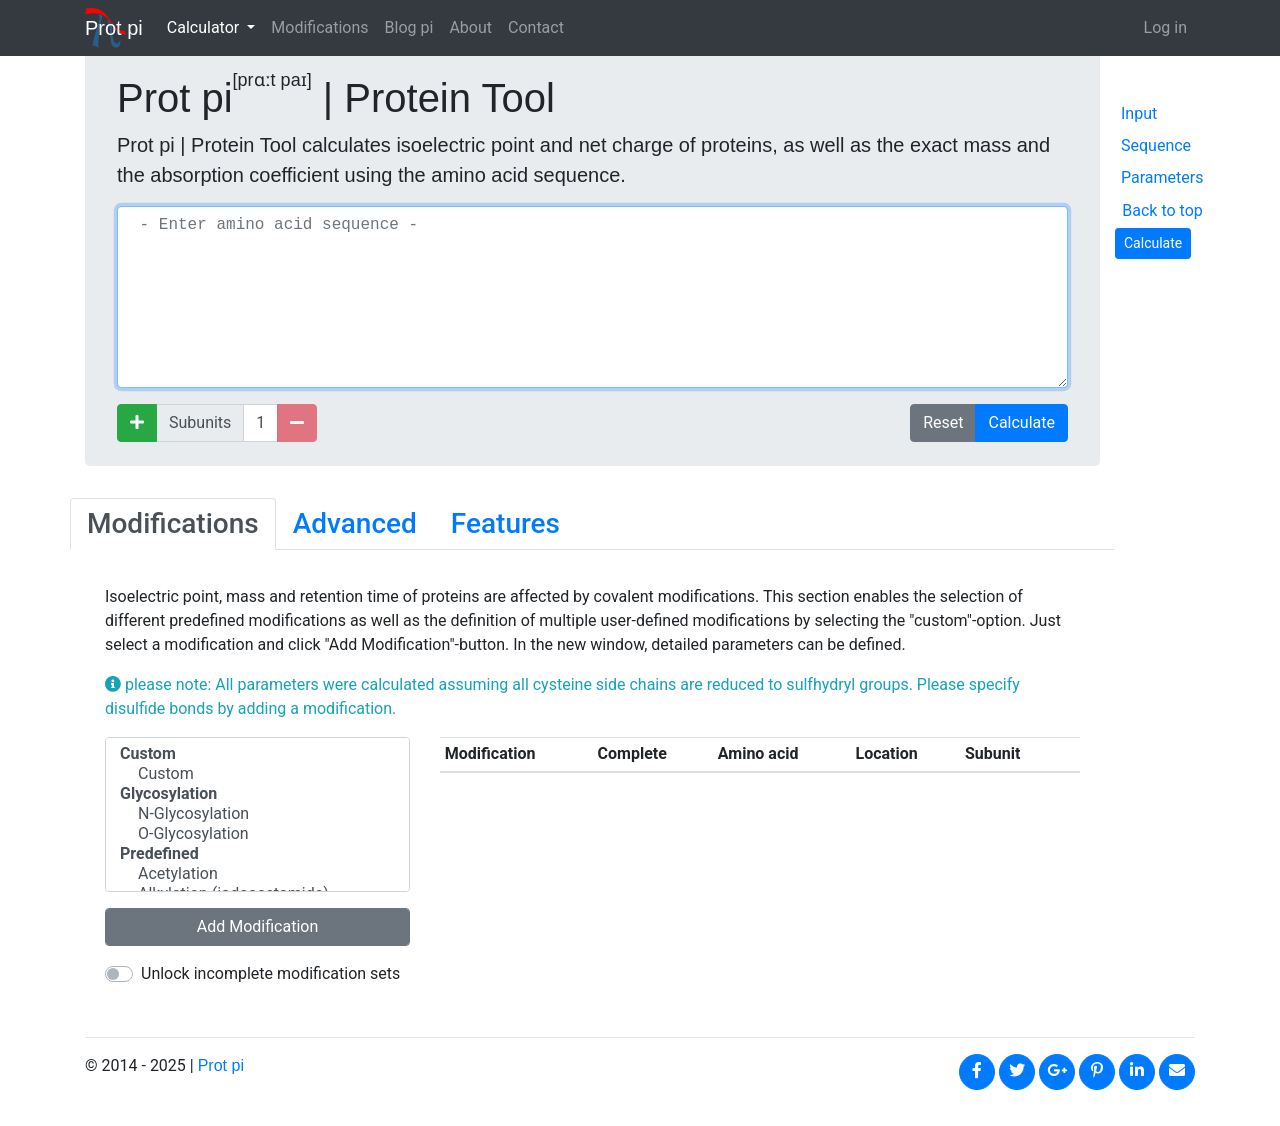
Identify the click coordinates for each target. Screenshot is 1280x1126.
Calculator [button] (205, 27)
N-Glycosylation (257, 814)
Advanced (355, 523)
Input (1139, 113)
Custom (257, 774)
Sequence (1156, 145)
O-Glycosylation (257, 834)
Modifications (319, 27)
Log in (1165, 27)
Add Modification (258, 926)
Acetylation (257, 874)
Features (505, 523)
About (470, 27)
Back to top (1162, 210)
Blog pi (409, 27)
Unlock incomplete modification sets (270, 973)
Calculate (1021, 422)
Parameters (1162, 177)
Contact (536, 27)
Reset (943, 422)
